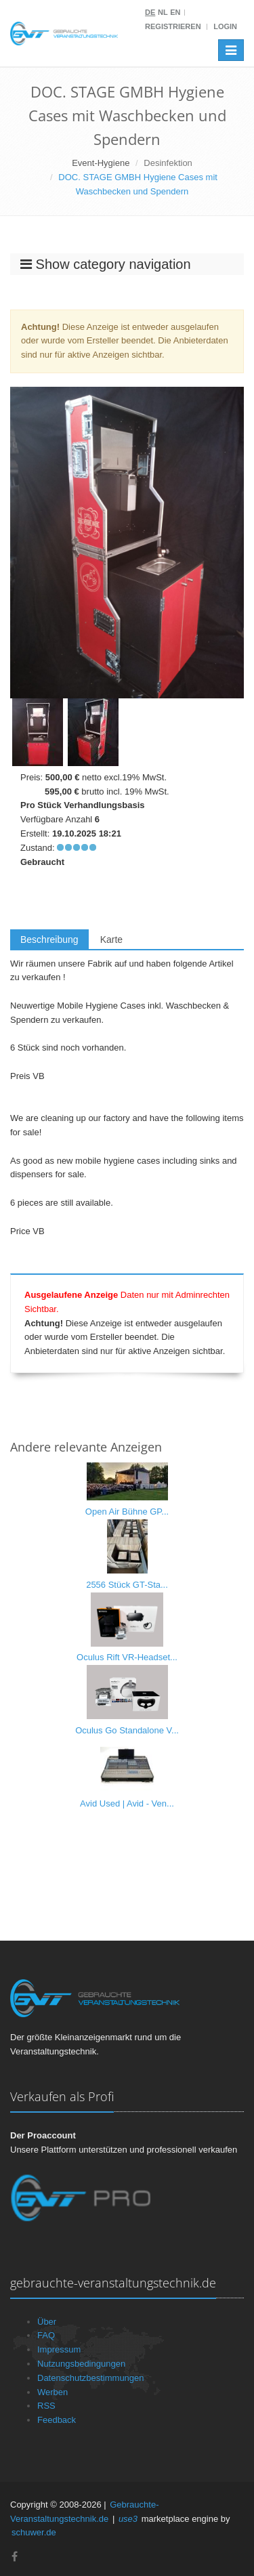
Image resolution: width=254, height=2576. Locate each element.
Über (46, 2322)
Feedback (56, 2420)
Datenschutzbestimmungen (90, 2378)
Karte (111, 939)
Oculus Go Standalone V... (127, 1730)
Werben (52, 2392)
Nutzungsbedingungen (81, 2364)
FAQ (46, 2335)
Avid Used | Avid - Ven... (127, 1803)
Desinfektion (168, 163)
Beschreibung (49, 939)
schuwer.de (34, 2532)
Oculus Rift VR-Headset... (127, 1657)
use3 (128, 2519)
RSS (46, 2406)
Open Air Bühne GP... (127, 1511)
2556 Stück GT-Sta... (127, 1585)
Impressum (59, 2349)
